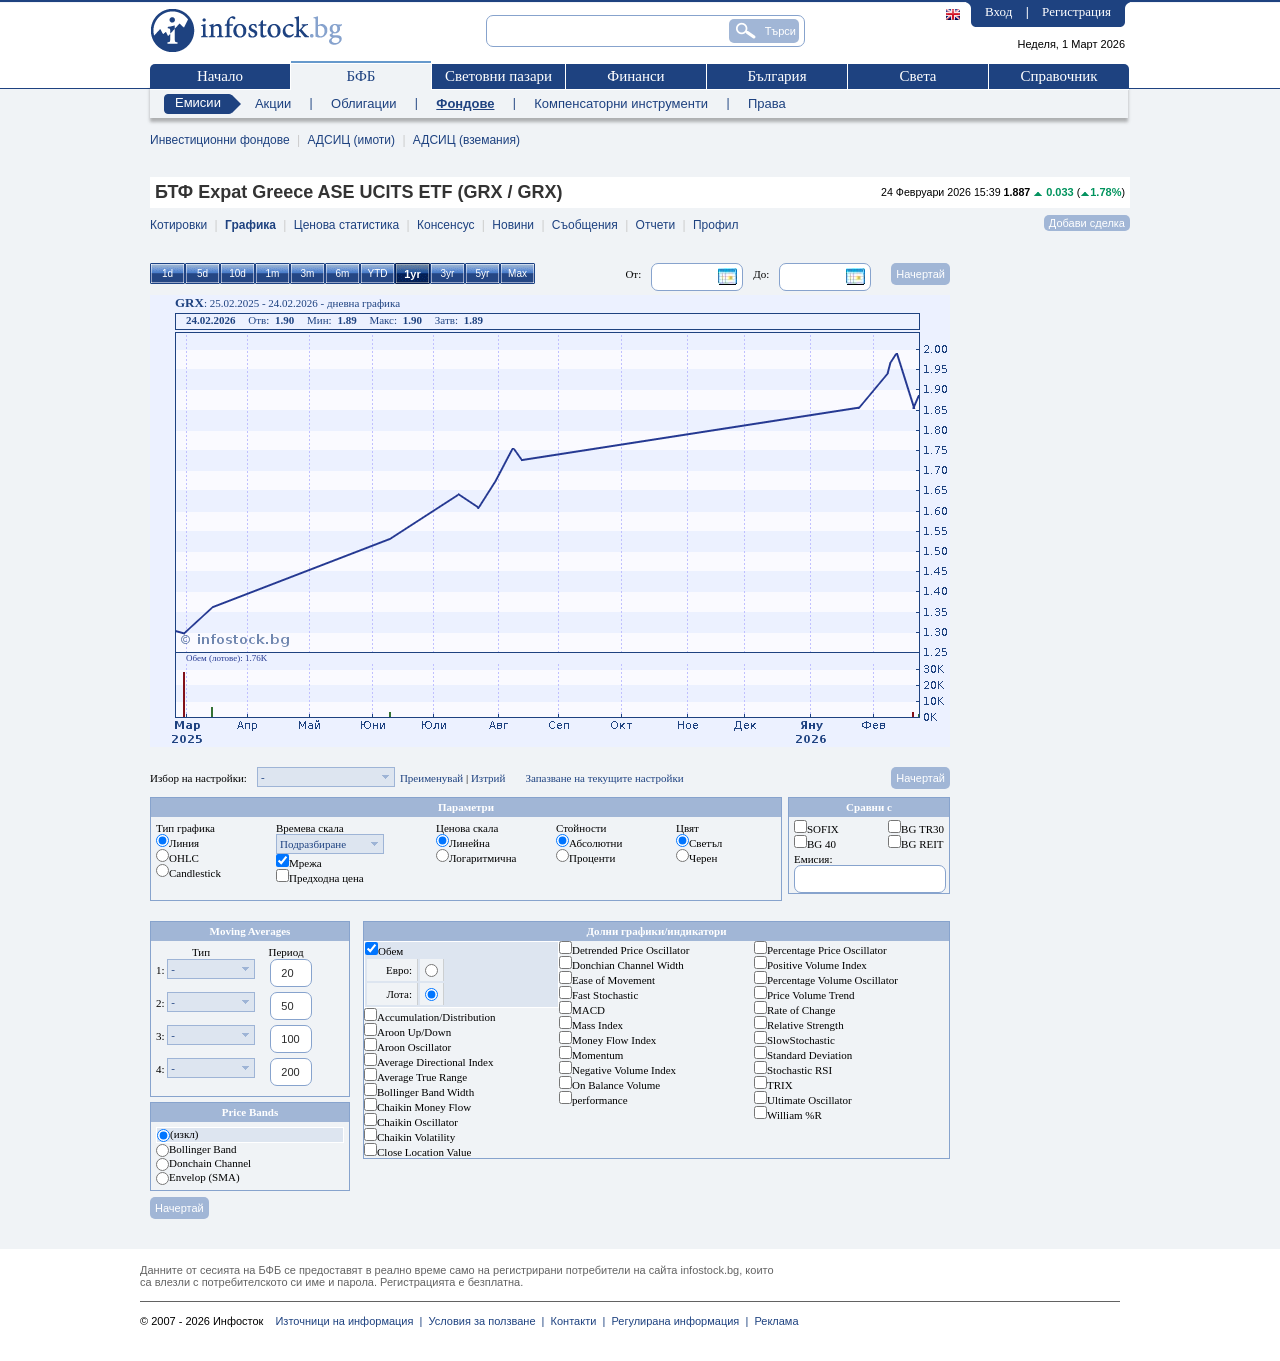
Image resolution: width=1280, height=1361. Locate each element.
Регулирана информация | (676, 1321)
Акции (273, 103)
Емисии (198, 102)
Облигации (363, 103)
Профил (716, 225)
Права (767, 103)
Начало (220, 76)
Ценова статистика (346, 225)
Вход (998, 11)
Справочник (1058, 76)
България (776, 76)
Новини (513, 225)
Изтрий (488, 778)
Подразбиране (313, 844)
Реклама (773, 1321)
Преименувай (431, 778)
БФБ (361, 76)
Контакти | (574, 1321)
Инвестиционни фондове (220, 140)
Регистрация (1076, 11)
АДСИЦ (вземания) (466, 140)
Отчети (656, 225)
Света (917, 76)
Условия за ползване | (483, 1321)
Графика (250, 225)
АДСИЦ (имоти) (351, 140)
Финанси (635, 76)
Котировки (178, 225)
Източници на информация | (348, 1321)
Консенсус (445, 225)
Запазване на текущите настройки (604, 778)
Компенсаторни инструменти (621, 103)
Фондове (465, 103)
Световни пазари (498, 76)
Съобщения (585, 225)
